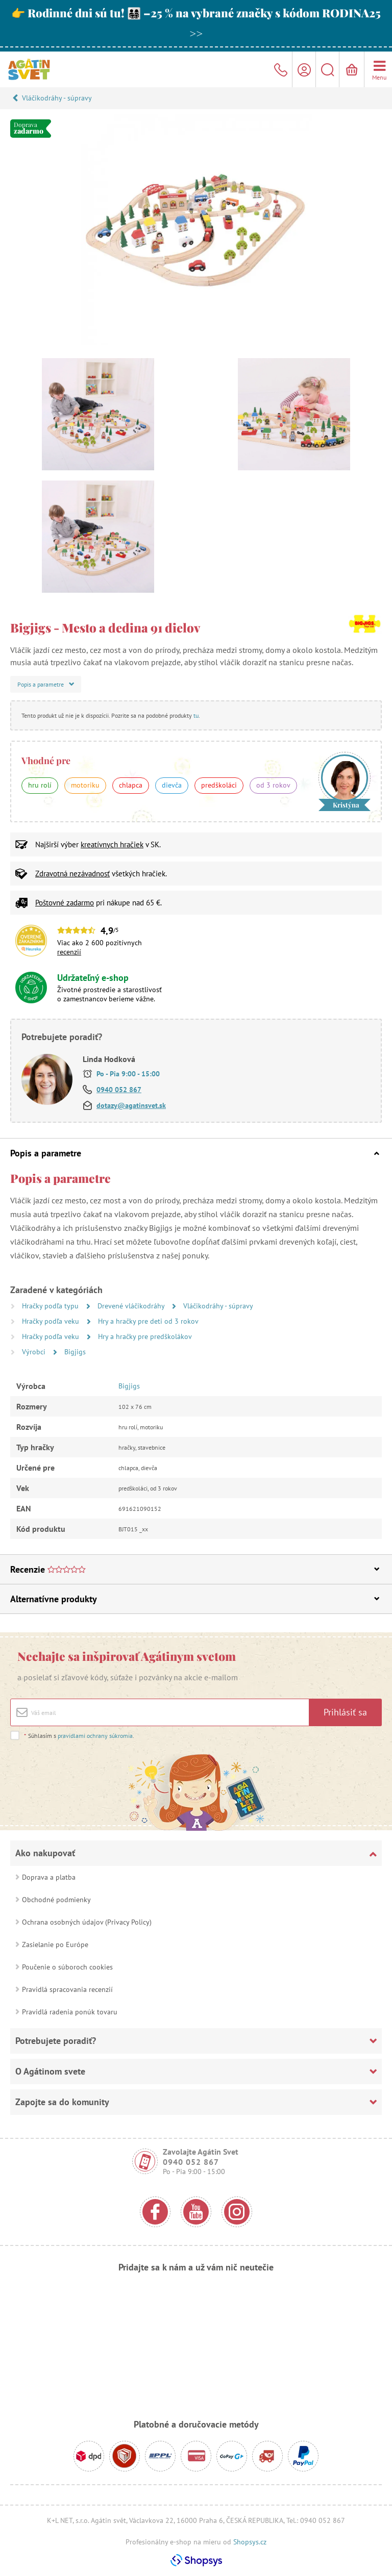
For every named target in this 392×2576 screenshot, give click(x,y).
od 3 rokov (273, 785)
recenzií (69, 951)
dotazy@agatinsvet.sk (131, 1105)
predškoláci (219, 785)
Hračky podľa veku (51, 1321)
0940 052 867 (118, 1089)
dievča (172, 785)
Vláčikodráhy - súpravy (57, 98)
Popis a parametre (194, 1153)
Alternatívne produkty (194, 1599)
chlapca (130, 785)
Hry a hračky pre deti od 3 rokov (148, 1321)
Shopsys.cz (249, 2541)
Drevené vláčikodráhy (131, 1305)
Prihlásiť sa (345, 1712)
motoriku (85, 785)
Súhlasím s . (78, 1735)
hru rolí (40, 785)
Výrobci (34, 1351)
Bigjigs (75, 1351)
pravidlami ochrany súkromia (95, 1735)
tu (196, 715)
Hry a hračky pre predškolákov (145, 1336)
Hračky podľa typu (51, 1305)
